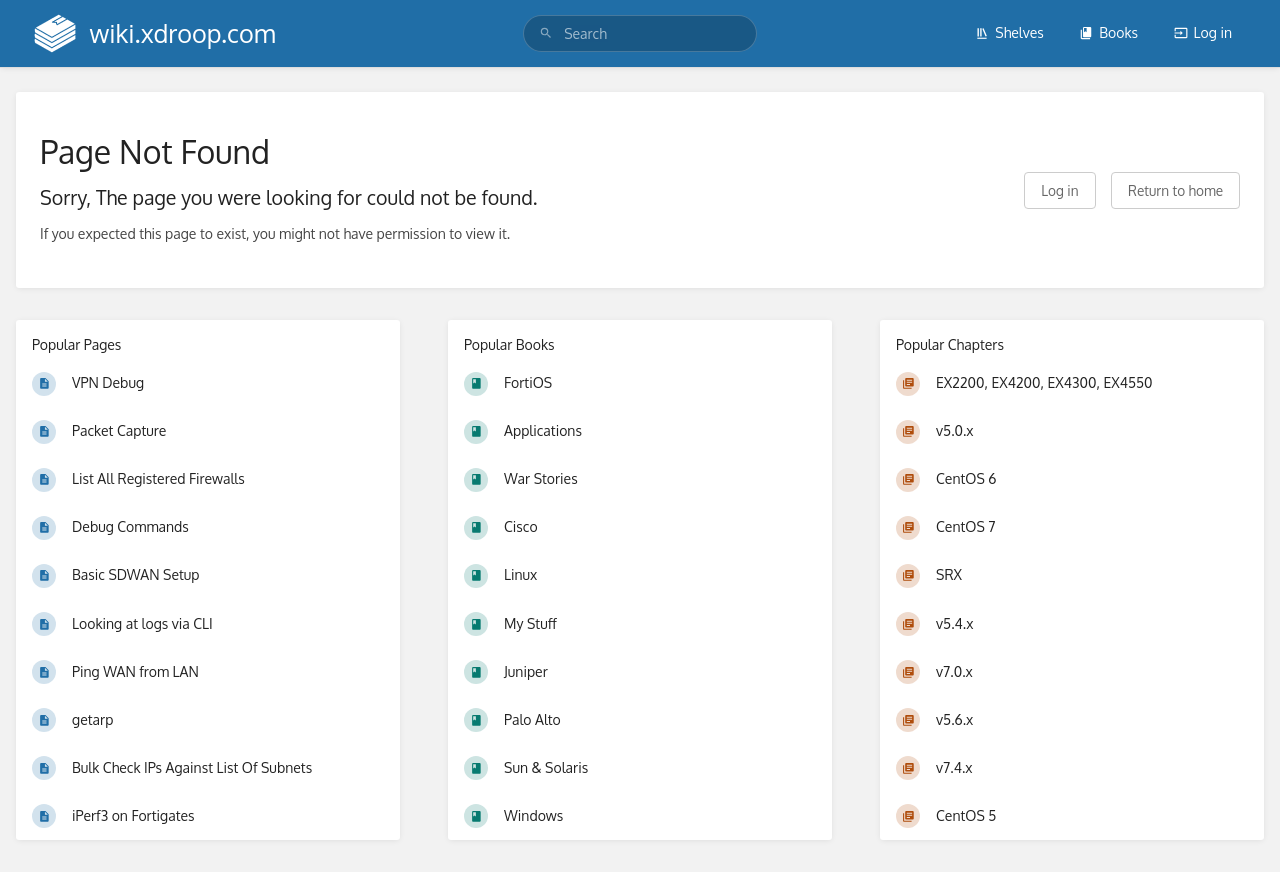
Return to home (1175, 190)
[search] (640, 33)
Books (1108, 32)
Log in (1203, 32)
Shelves (1009, 32)
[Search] (546, 33)
